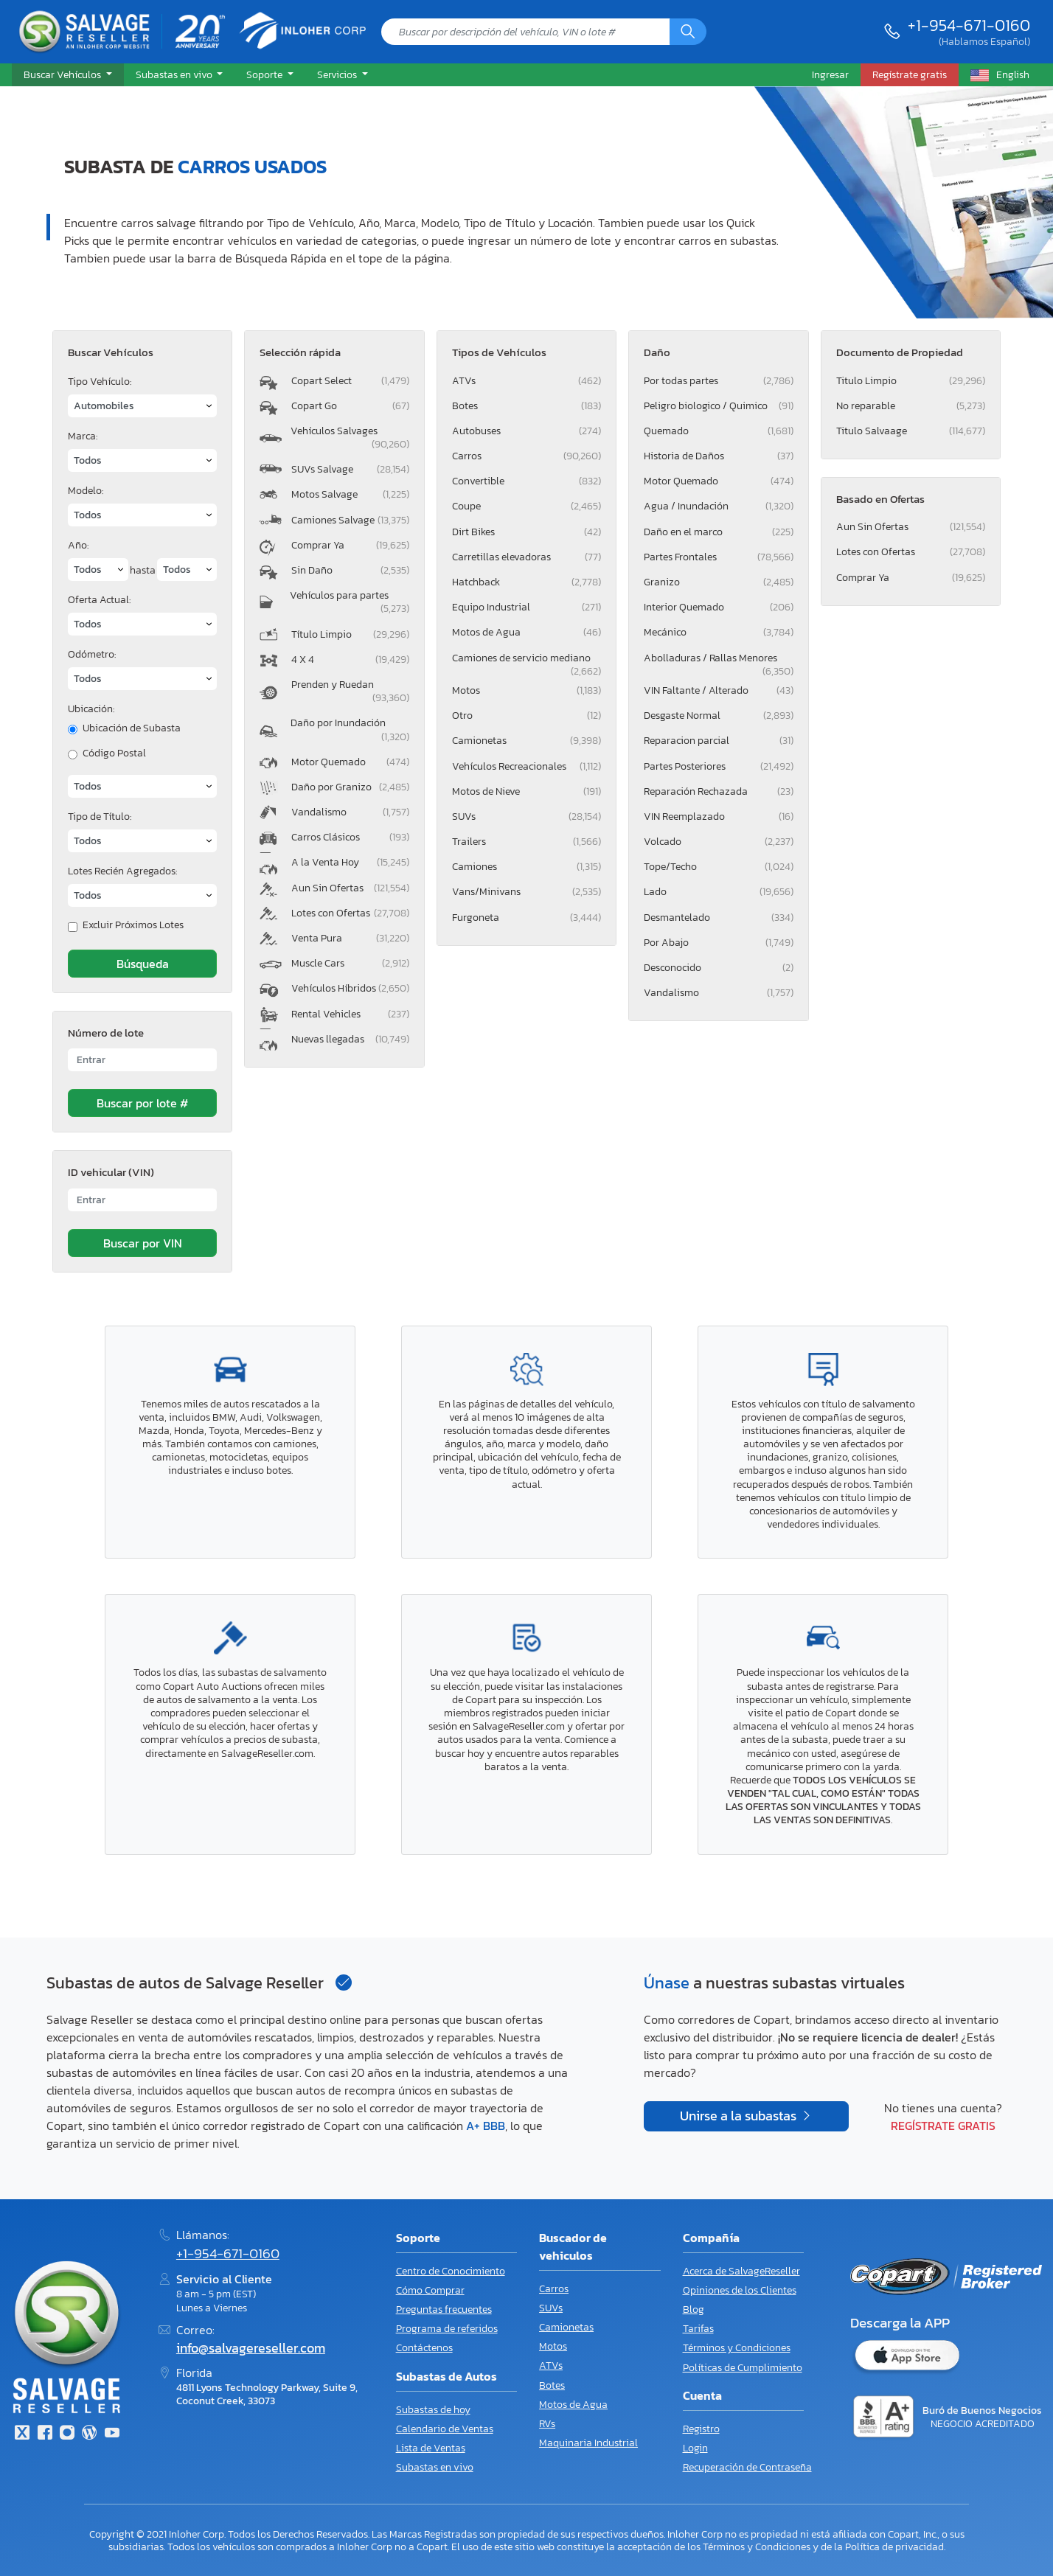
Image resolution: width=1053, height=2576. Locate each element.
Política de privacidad (894, 2546)
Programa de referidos (447, 2328)
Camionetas (526, 740)
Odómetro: (92, 654)
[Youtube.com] (112, 2434)
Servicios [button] (338, 74)
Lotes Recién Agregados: (122, 871)
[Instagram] (67, 2434)
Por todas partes (718, 381)
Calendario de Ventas (444, 2429)
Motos (526, 690)
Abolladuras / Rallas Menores (718, 660)
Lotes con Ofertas (350, 913)
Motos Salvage (350, 494)
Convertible (526, 481)
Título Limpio (350, 634)
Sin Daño (350, 570)
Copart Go (350, 406)
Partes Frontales (718, 557)
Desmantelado (718, 917)
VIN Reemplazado (718, 816)
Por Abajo (718, 942)
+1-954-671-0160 (969, 25)
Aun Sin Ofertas (350, 888)
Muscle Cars (350, 963)
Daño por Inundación (350, 729)
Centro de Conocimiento (450, 2271)
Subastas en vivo (434, 2467)
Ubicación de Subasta (132, 728)
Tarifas (698, 2328)
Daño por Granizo (350, 787)
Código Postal (114, 753)
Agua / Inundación (718, 506)
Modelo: (85, 490)
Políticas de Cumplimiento (742, 2367)
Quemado (718, 431)
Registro (701, 2429)
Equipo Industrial (526, 607)
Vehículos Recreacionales (526, 766)
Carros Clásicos (350, 837)
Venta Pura (350, 938)
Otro (526, 715)
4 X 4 (350, 659)
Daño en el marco (718, 532)
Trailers (526, 841)
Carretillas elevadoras (526, 557)
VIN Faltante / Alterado (718, 690)
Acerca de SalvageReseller (741, 2271)
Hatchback (526, 582)
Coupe (526, 506)
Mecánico (718, 632)
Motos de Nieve (526, 791)
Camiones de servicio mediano (526, 660)
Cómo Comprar (430, 2290)
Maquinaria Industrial (588, 2443)
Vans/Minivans (526, 891)
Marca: (82, 436)
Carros (526, 456)
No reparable (910, 406)
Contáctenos (424, 2348)
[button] (68, 75)
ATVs (526, 381)
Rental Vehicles (350, 1014)
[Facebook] (44, 2434)
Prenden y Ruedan (350, 691)
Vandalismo (350, 812)
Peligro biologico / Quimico (718, 406)
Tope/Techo (718, 866)
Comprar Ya (350, 545)
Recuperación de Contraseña (747, 2467)
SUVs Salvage (350, 469)
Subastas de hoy (433, 2409)
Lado (718, 891)
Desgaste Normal (718, 715)
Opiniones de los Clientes (739, 2290)
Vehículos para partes (349, 602)
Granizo (718, 582)
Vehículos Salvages (350, 437)
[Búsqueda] (688, 31)
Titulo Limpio (910, 381)
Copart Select (350, 381)
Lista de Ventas (430, 2448)
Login (695, 2448)
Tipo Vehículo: (99, 381)
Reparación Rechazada (718, 791)
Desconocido (718, 967)
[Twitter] (22, 2434)
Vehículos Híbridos (350, 988)
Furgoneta (526, 917)
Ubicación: (91, 709)
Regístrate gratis (943, 2125)
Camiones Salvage (350, 520)
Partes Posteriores (718, 766)
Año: (78, 545)
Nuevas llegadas (350, 1039)
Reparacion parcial (718, 740)
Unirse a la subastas (739, 2116)
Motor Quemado (350, 762)
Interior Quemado (718, 607)
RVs (547, 2423)
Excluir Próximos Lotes (133, 925)
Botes (526, 406)
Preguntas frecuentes (444, 2309)
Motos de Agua (526, 632)
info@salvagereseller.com (250, 2348)
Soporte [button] (265, 74)
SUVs (526, 816)
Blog (693, 2309)
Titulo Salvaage (910, 431)
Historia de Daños (718, 456)
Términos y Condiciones (736, 2348)
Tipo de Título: (99, 816)
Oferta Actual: (99, 600)
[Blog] (89, 2434)
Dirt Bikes (526, 532)
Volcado (718, 841)
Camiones (526, 866)
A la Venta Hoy (350, 862)
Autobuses (526, 431)
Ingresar (830, 74)
